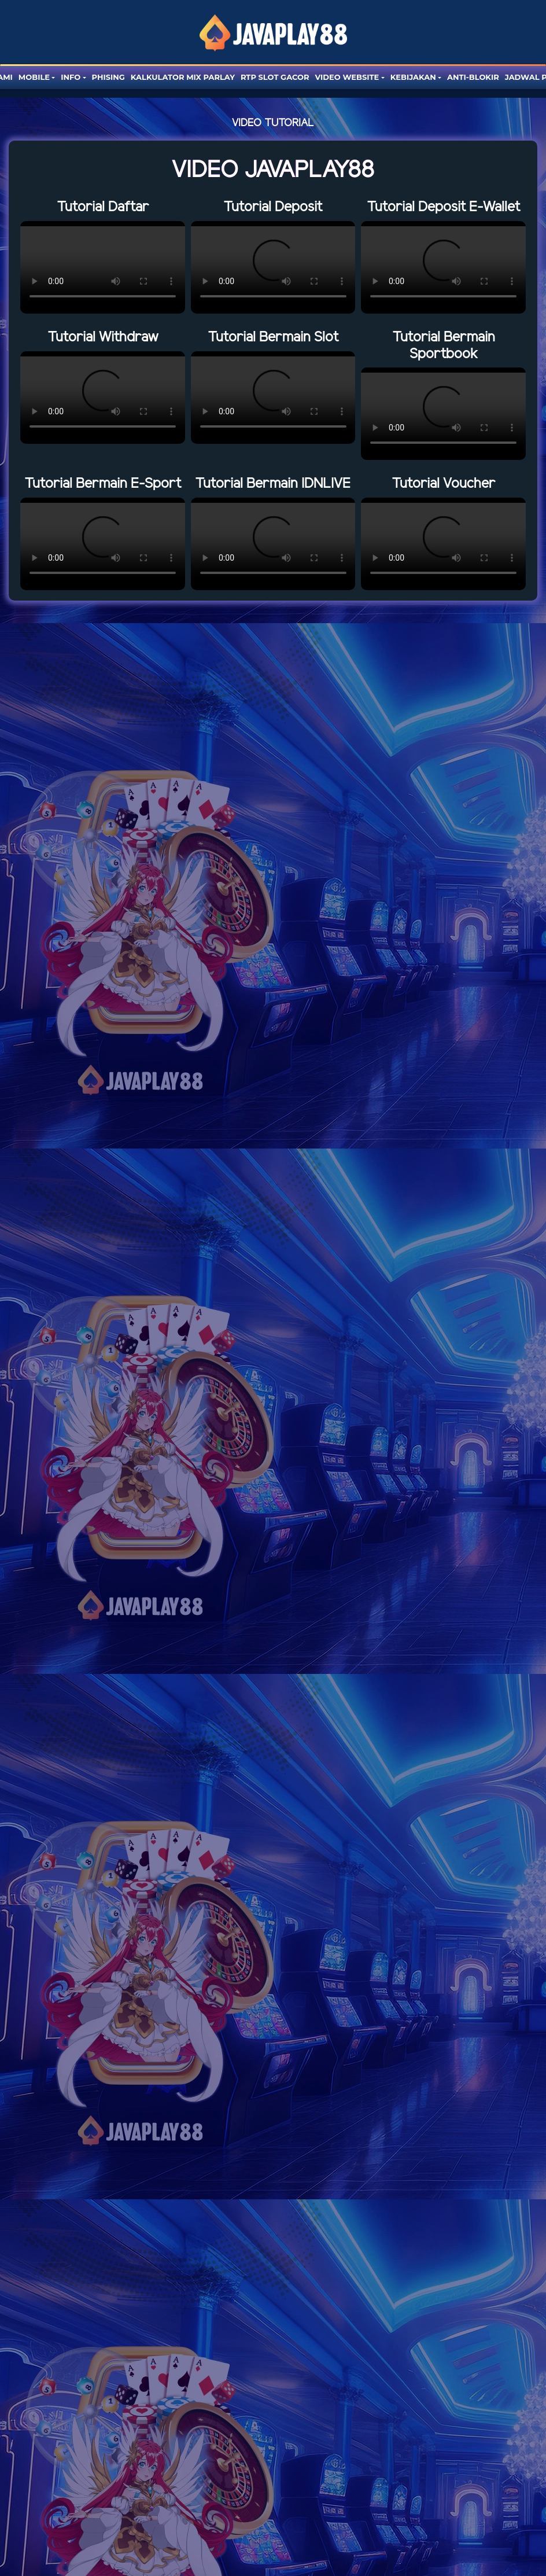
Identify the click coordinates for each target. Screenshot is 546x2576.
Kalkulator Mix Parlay (183, 77)
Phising (108, 77)
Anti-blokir (473, 77)
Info (70, 77)
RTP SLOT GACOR (275, 77)
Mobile (34, 77)
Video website (347, 77)
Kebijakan (413, 77)
